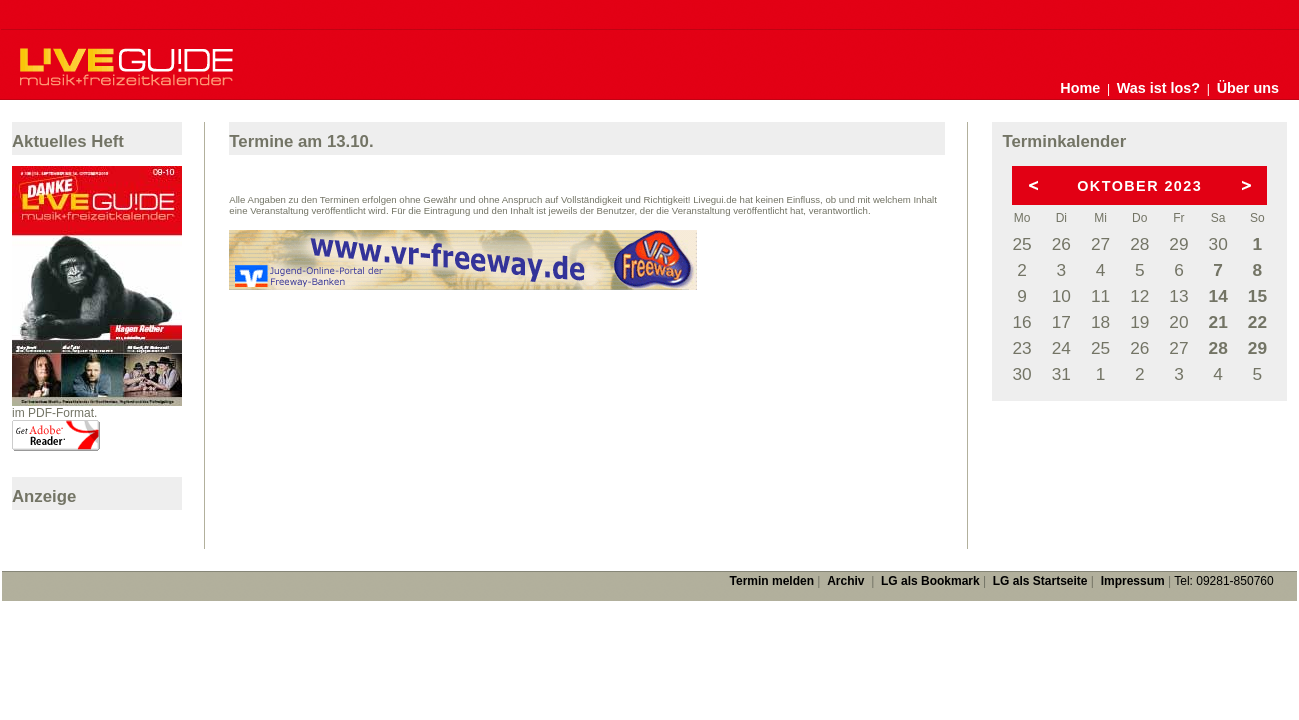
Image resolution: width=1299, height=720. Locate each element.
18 (1100, 322)
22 (1257, 322)
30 (1218, 244)
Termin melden (772, 581)
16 (1021, 322)
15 (1257, 296)
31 (1061, 374)
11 (1100, 296)
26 (1061, 244)
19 (1139, 322)
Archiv (845, 581)
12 (1139, 296)
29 (1178, 244)
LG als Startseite (1040, 581)
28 (1139, 244)
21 (1218, 322)
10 (1061, 296)
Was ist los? (1158, 88)
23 (1021, 348)
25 (1021, 244)
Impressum (1133, 581)
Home (1080, 88)
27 (1100, 244)
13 (1178, 296)
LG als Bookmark (930, 581)
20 (1178, 322)
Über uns (1248, 88)
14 (1218, 296)
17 (1061, 322)
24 (1061, 348)
